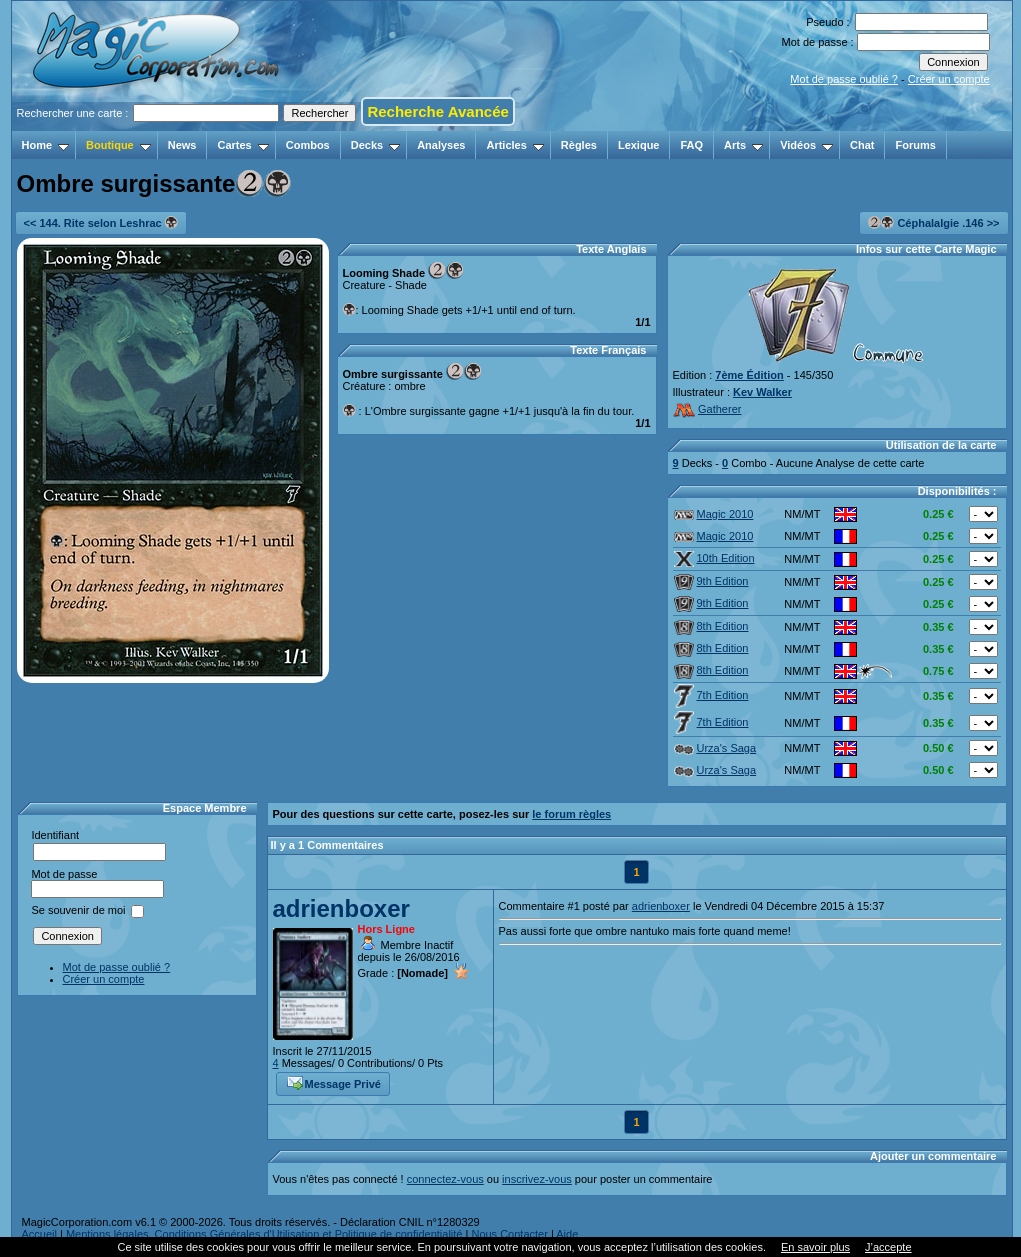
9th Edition (711, 581)
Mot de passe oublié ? (844, 79)
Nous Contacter (509, 1234)
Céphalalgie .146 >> (933, 222)
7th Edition (711, 695)
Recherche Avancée (437, 111)
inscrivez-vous (537, 1179)
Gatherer (707, 409)
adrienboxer (341, 908)
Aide (567, 1234)
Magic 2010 (714, 514)
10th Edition (714, 558)
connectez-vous (445, 1179)
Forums (915, 145)
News (182, 145)
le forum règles (571, 814)
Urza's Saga (715, 748)
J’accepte (888, 1247)
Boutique (118, 145)
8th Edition (711, 626)
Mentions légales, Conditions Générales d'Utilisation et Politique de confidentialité (264, 1234)
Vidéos (806, 145)
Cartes (242, 145)
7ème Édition (749, 375)
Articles (514, 145)
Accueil (39, 1234)
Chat (862, 145)
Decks (375, 145)
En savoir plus (815, 1247)
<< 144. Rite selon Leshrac (101, 222)
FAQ (691, 145)
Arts (743, 145)
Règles (579, 145)
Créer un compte (949, 79)
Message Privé (334, 1082)
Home (46, 145)
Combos (308, 145)
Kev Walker (762, 392)
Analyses (441, 145)
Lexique (639, 145)
